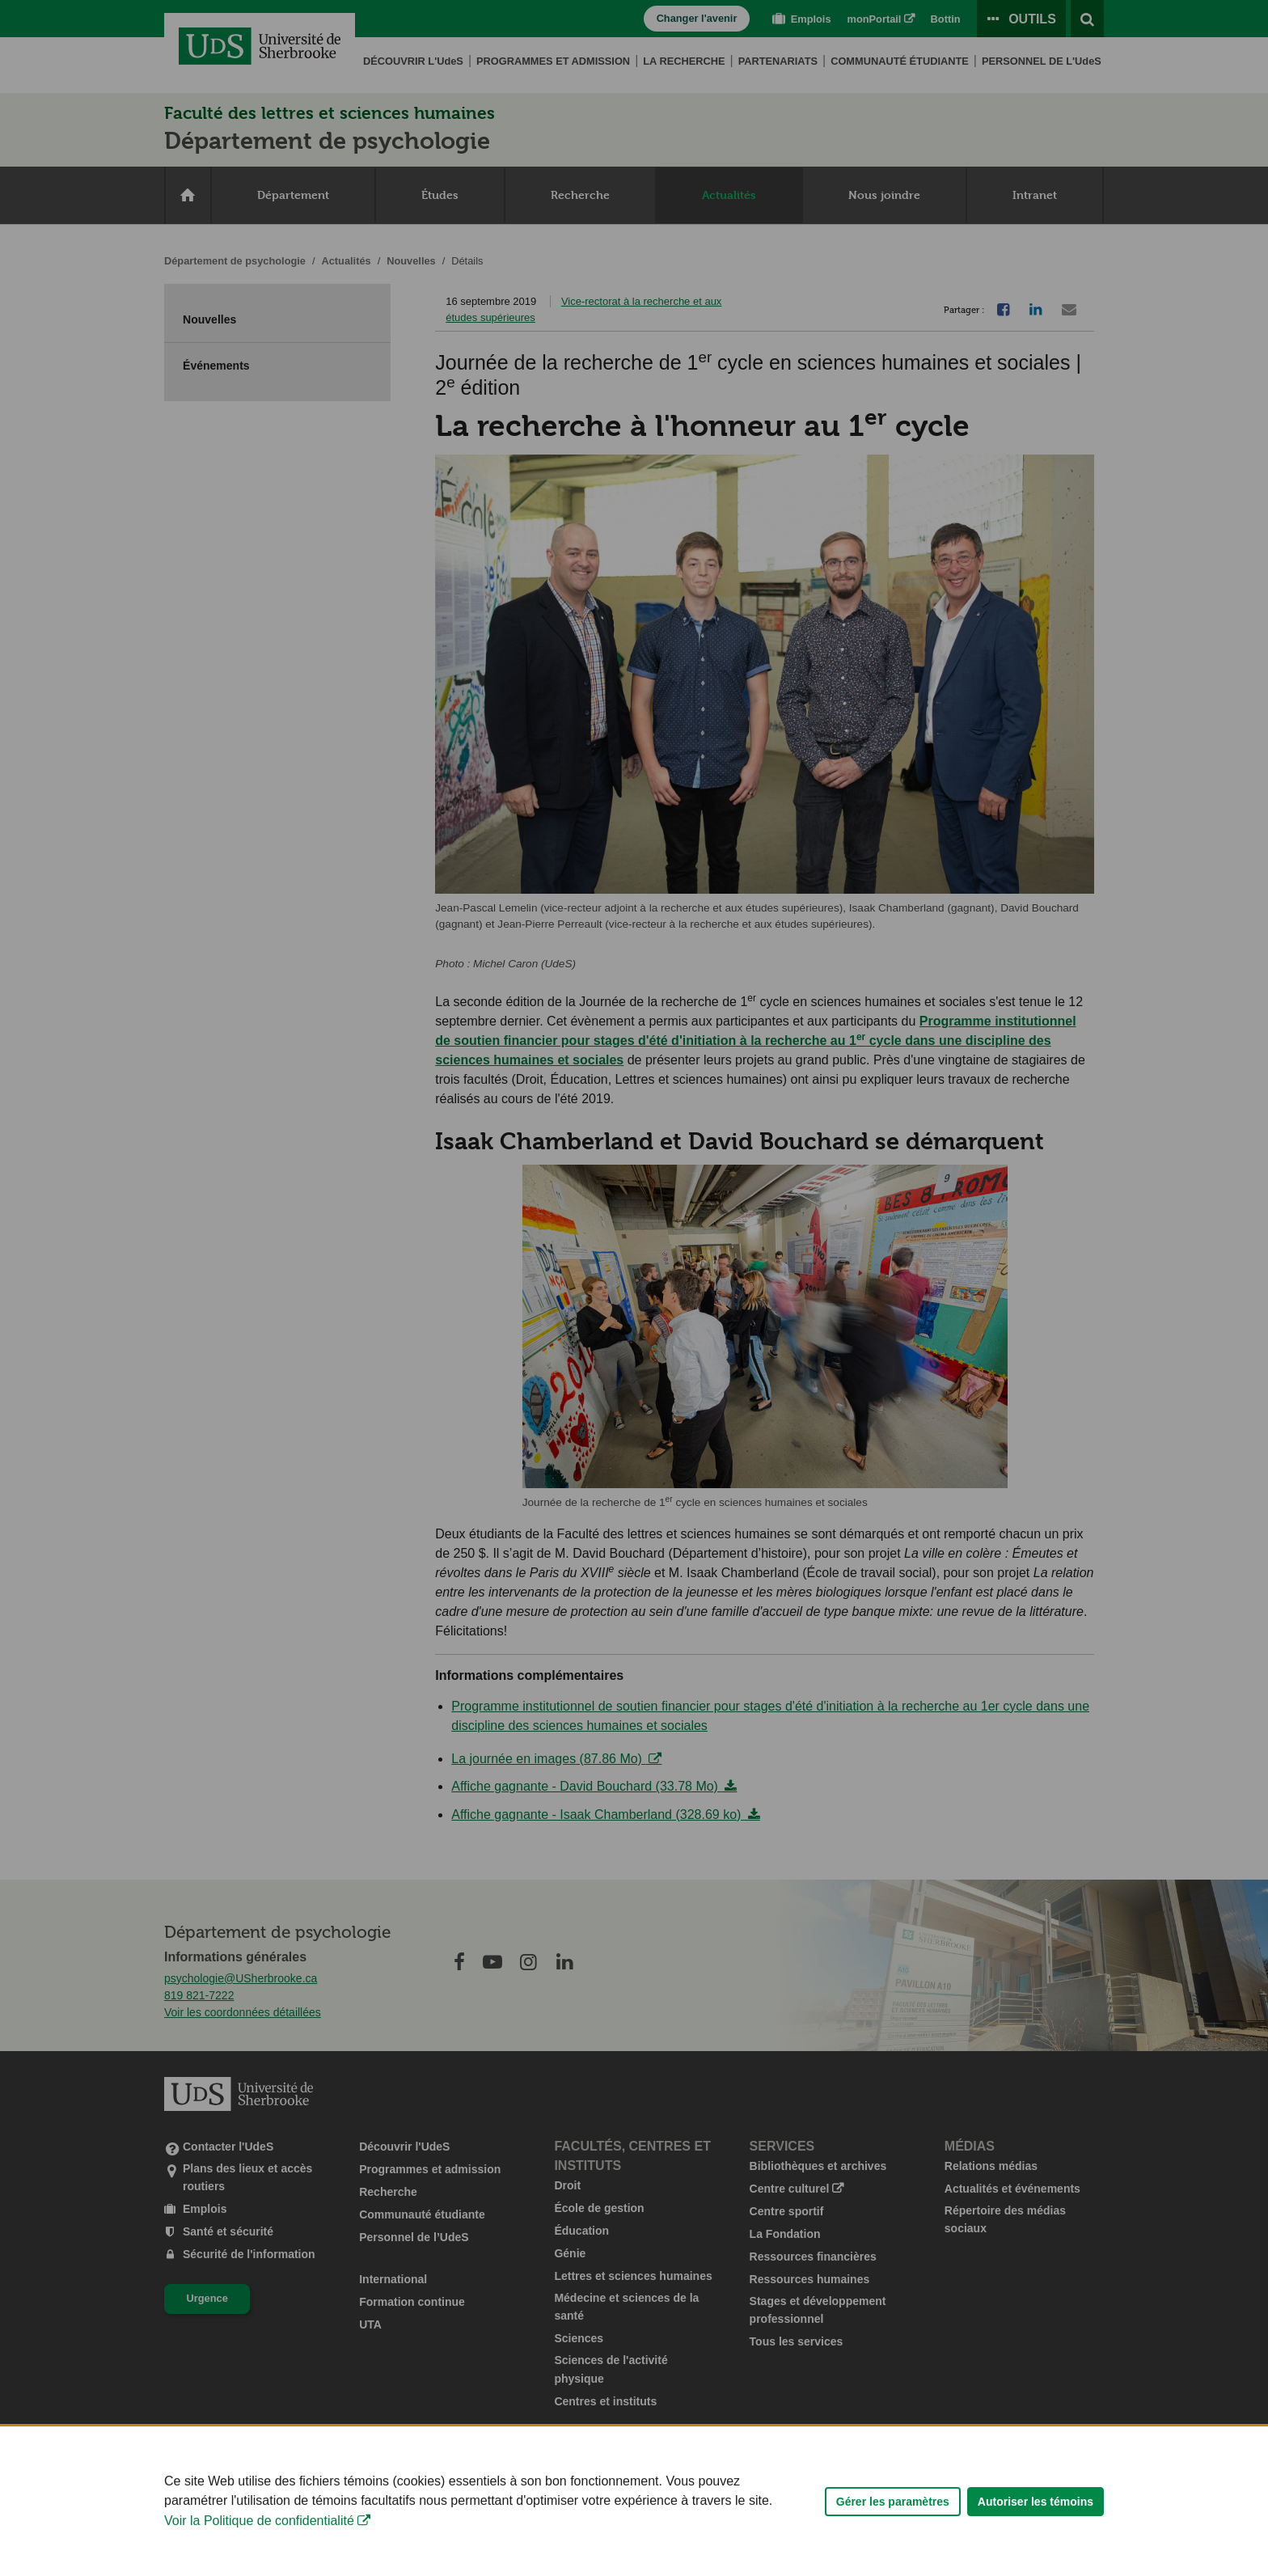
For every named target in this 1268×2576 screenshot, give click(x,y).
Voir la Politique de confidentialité (259, 2546)
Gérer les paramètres (892, 2525)
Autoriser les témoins (1035, 2525)
